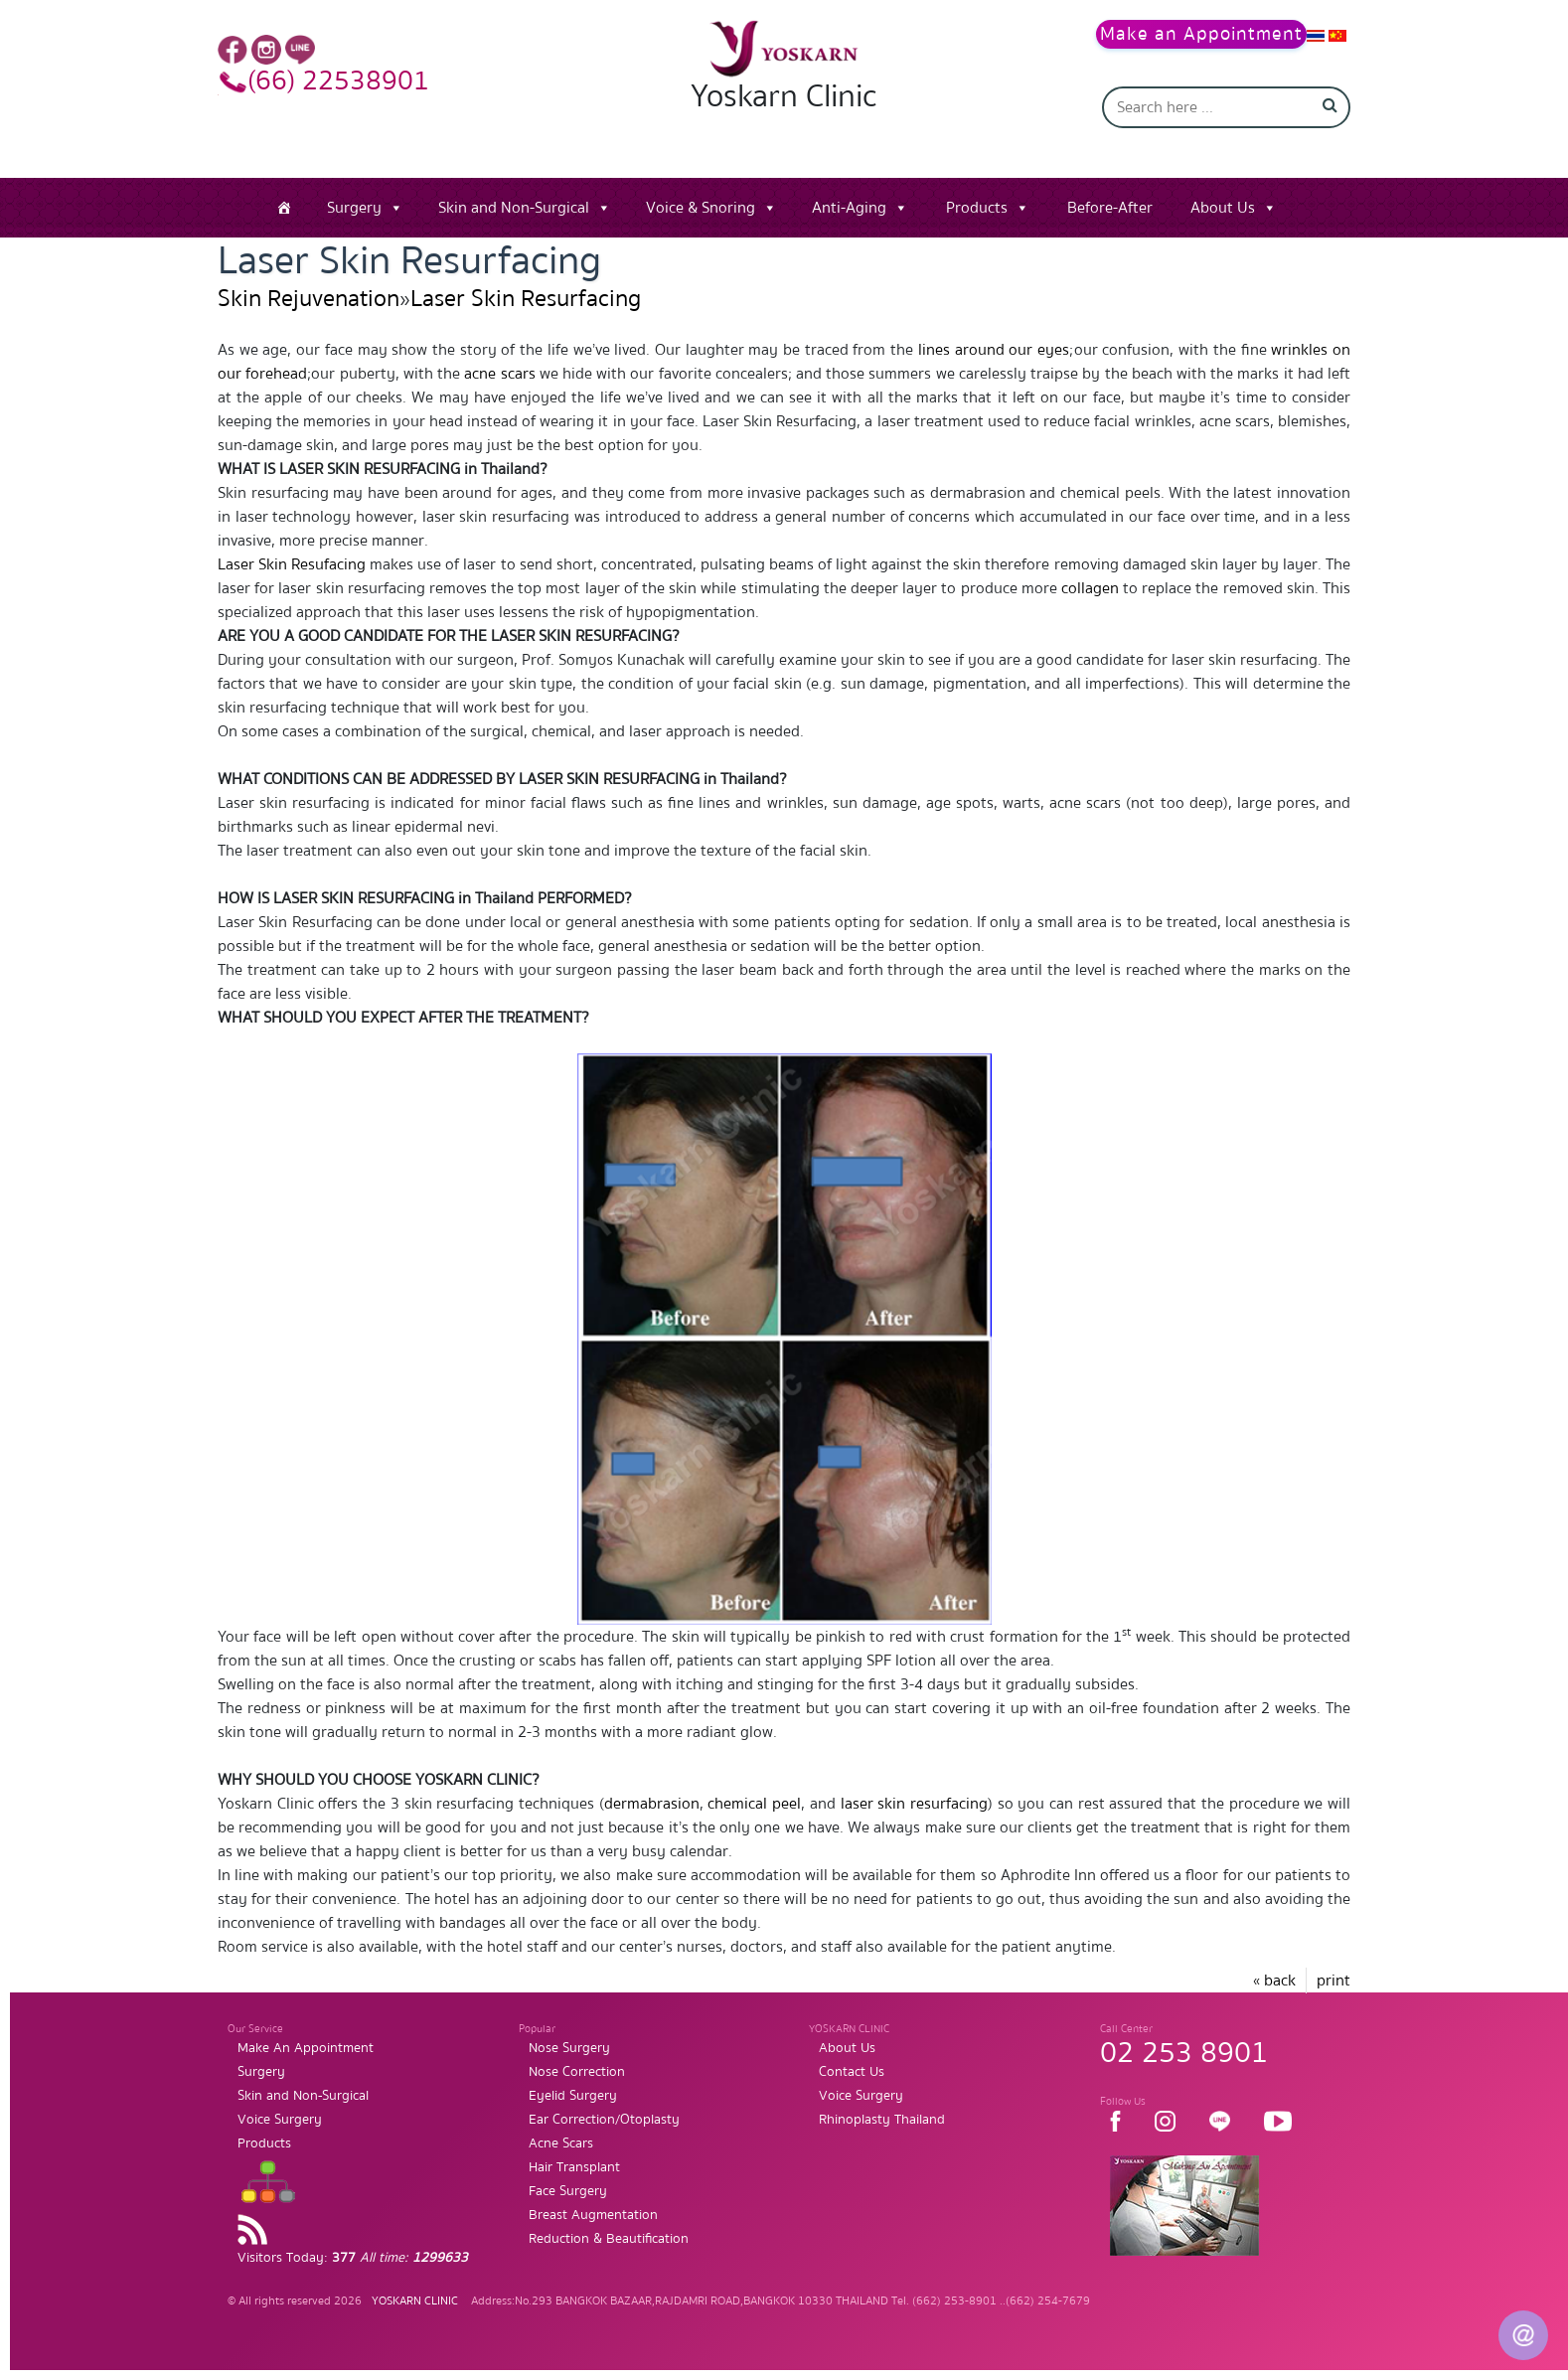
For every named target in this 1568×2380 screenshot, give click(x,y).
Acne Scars (561, 2143)
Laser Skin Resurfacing (525, 298)
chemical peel (754, 1804)
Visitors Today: (352, 2258)
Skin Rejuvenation (308, 298)
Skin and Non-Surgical (513, 208)
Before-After (1110, 208)
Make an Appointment (1201, 34)
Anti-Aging (849, 208)
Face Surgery (568, 2191)
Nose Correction (577, 2072)
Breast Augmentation (593, 2215)
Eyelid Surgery (573, 2096)
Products (977, 208)
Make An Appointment (305, 2048)
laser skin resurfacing (914, 1804)
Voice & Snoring (700, 208)
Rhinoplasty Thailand (882, 2120)
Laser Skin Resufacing (292, 564)
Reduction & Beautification (609, 2239)
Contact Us (851, 2072)
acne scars (499, 374)
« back (1274, 1980)
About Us (1222, 208)
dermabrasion (652, 1804)
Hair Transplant (574, 2167)
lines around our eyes (993, 350)
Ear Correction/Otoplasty (604, 2120)
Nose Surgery (569, 2048)
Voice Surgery (279, 2120)
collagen (1090, 588)
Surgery (354, 208)
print (1333, 1980)
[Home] (284, 208)
